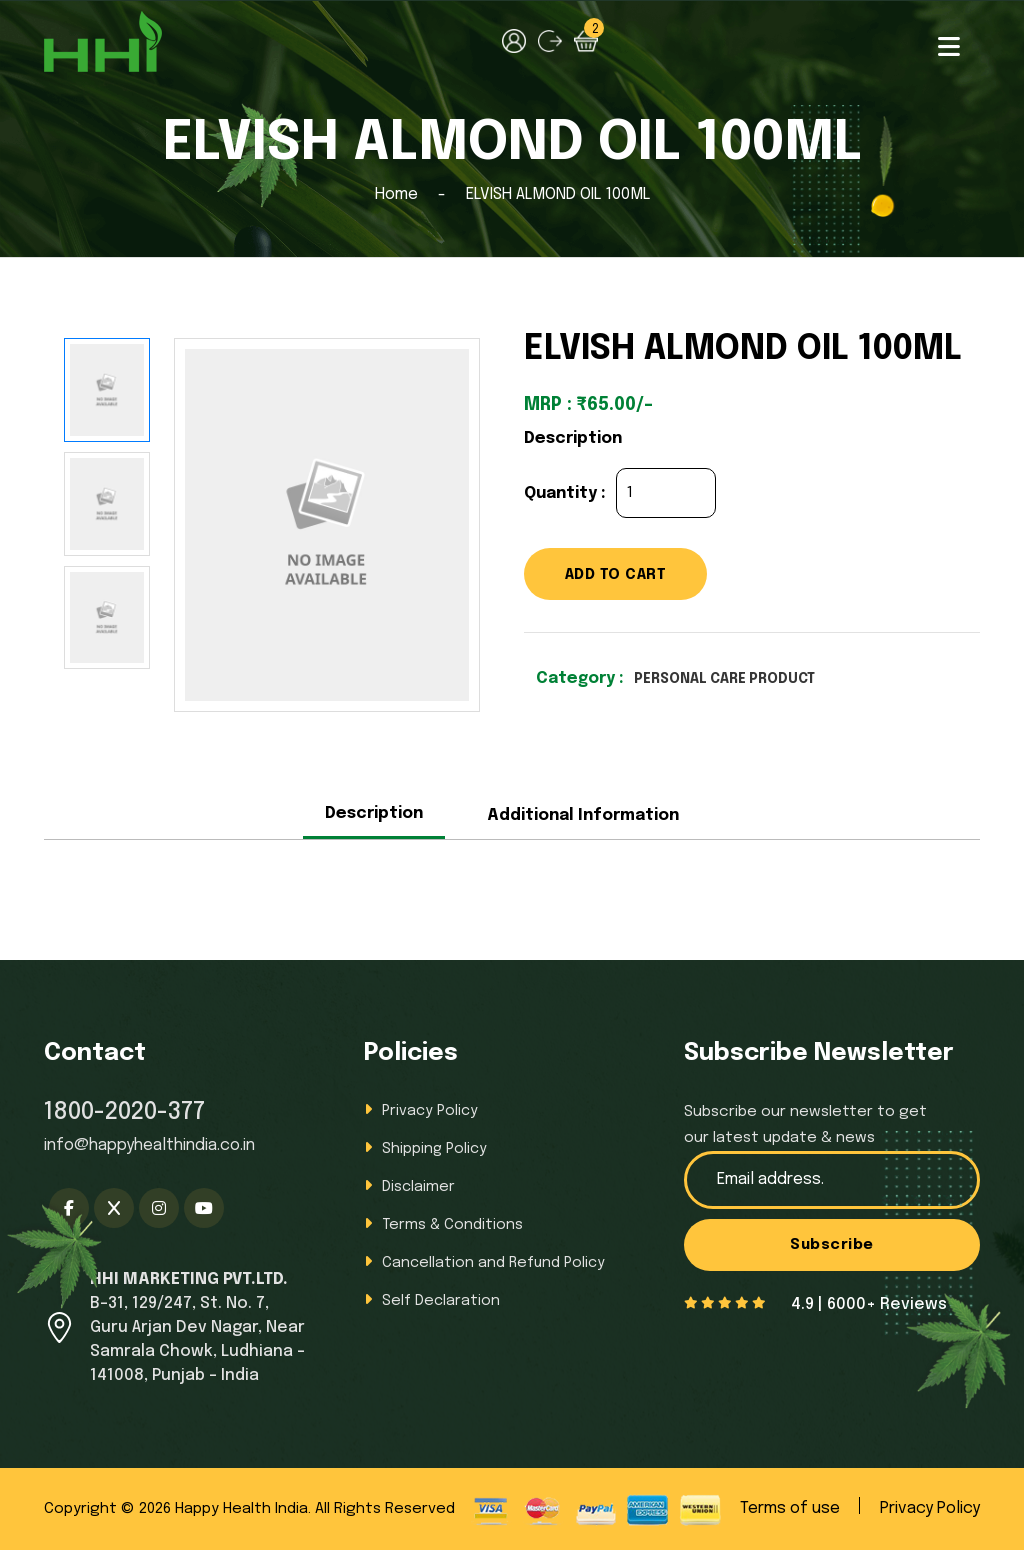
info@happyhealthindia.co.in (149, 1145)
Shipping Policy (437, 1148)
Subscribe (832, 1247)
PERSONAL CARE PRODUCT (739, 682)
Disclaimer (420, 1186)
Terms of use (790, 1508)
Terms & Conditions (455, 1224)
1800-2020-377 (124, 1112)
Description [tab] (374, 813)
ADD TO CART (630, 576)
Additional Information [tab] (583, 815)
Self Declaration (443, 1300)
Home (396, 194)
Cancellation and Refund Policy (499, 1262)
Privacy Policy (432, 1110)
